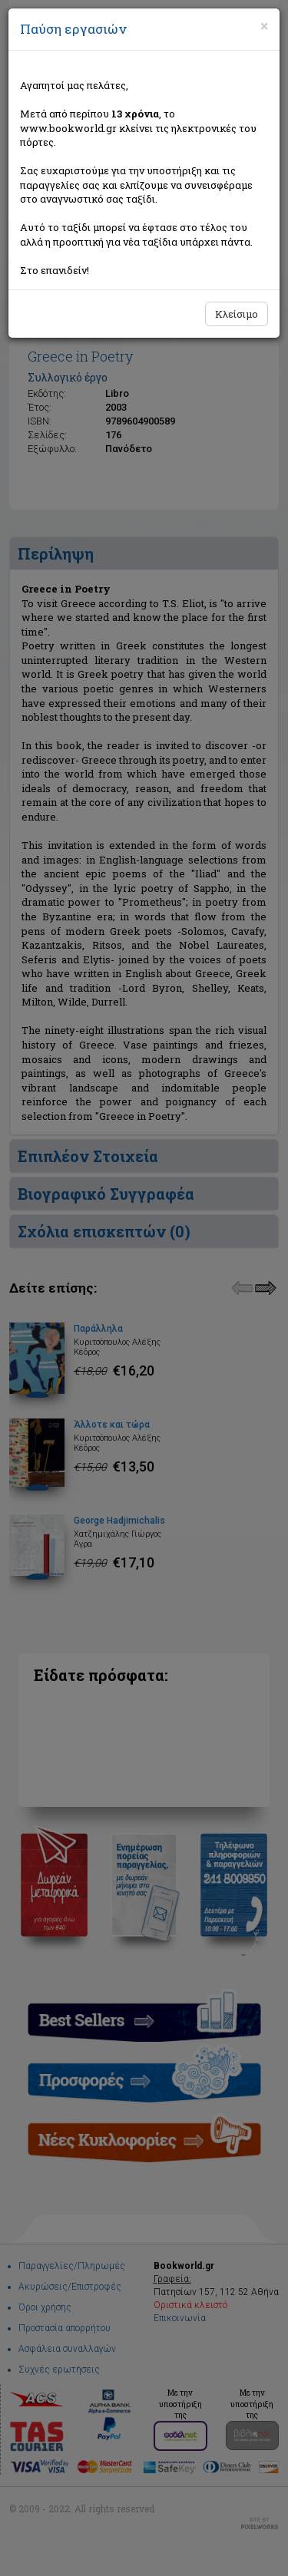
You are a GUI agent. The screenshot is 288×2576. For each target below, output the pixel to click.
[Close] (264, 26)
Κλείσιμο (236, 314)
